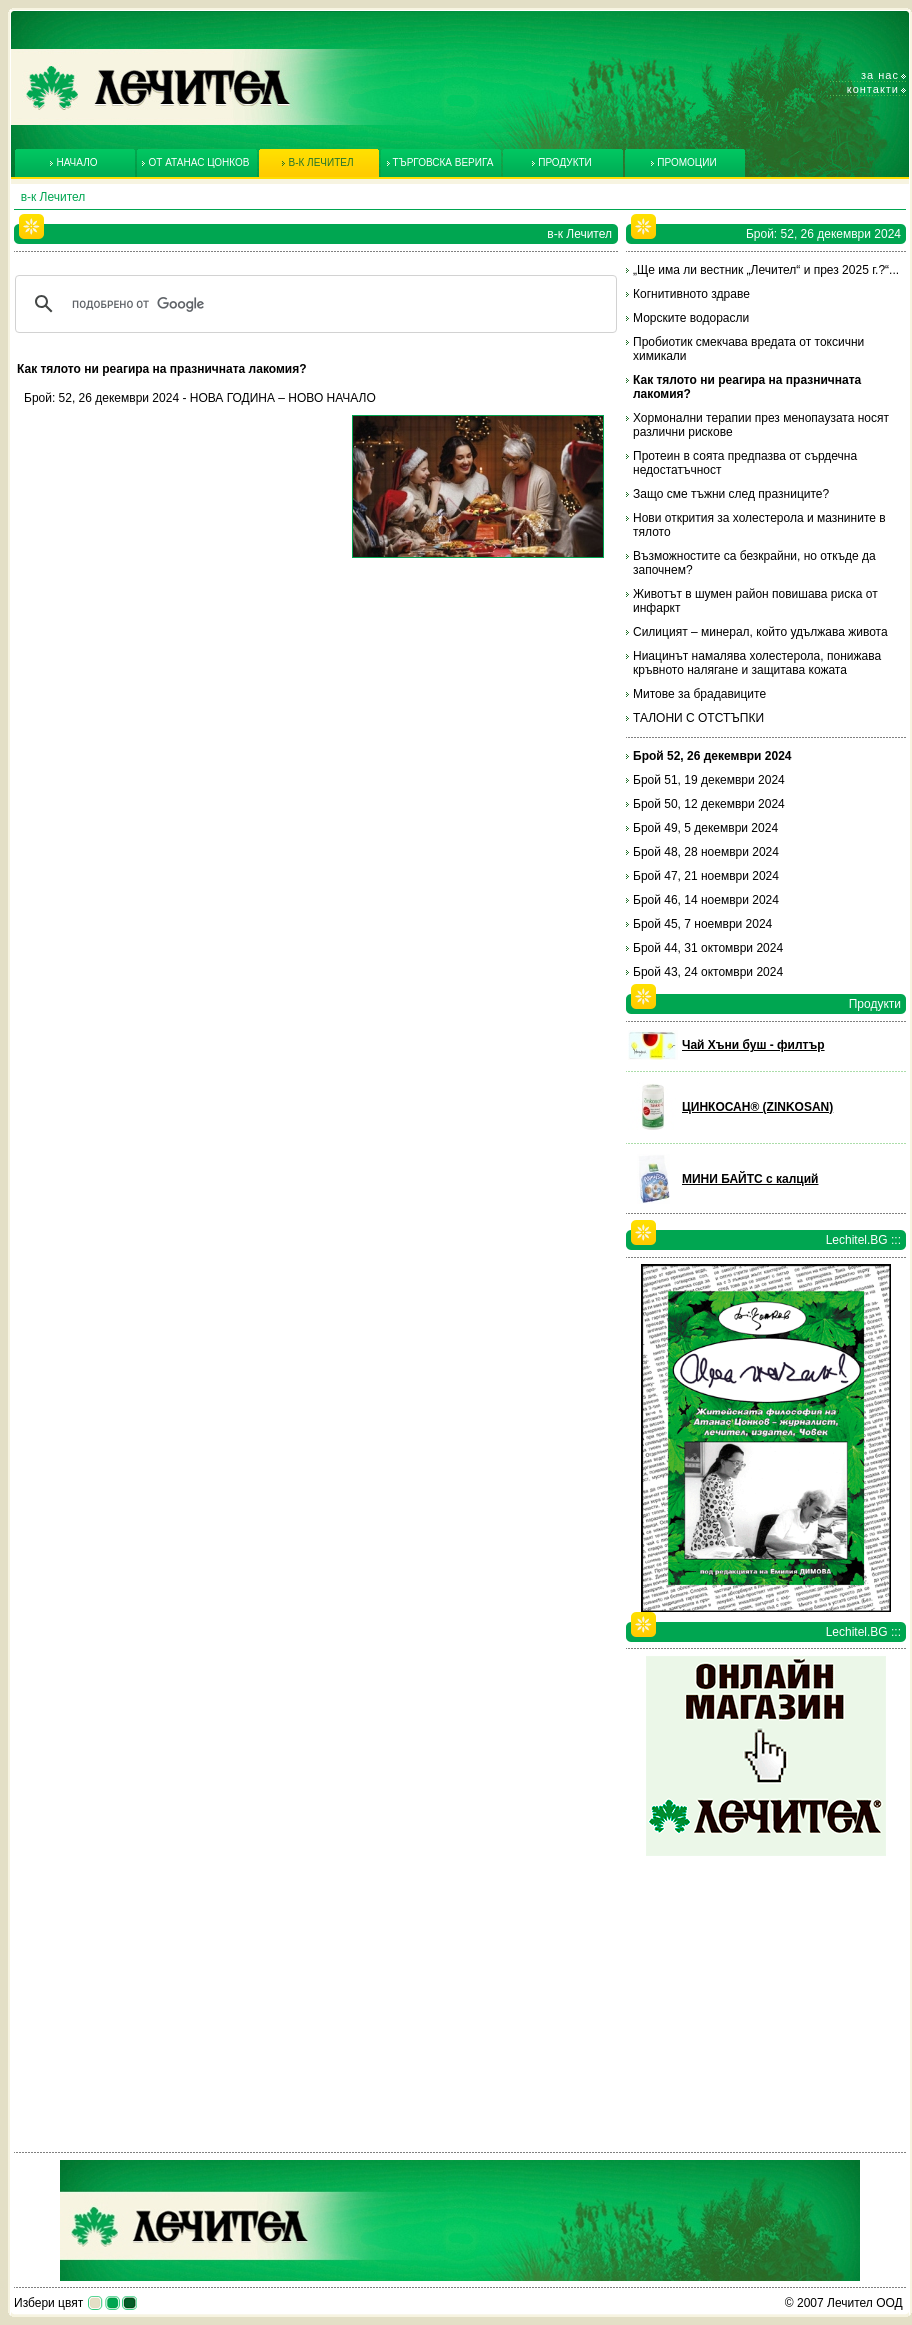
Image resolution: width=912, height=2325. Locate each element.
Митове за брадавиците (699, 694)
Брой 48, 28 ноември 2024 (706, 852)
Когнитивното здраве (691, 294)
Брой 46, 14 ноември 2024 (706, 900)
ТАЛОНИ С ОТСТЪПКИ (698, 718)
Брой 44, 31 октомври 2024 (708, 948)
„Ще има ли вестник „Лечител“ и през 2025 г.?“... (766, 270)
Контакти (873, 89)
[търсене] (313, 304)
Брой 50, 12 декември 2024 (709, 804)
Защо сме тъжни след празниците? (731, 494)
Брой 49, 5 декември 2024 (705, 828)
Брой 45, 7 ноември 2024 (702, 924)
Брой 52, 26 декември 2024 (712, 756)
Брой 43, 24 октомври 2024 (708, 972)
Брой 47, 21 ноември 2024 (706, 876)
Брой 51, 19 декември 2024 (709, 780)
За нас (880, 75)
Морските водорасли (691, 318)
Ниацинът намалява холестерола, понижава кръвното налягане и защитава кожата (757, 663)
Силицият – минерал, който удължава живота (760, 632)
